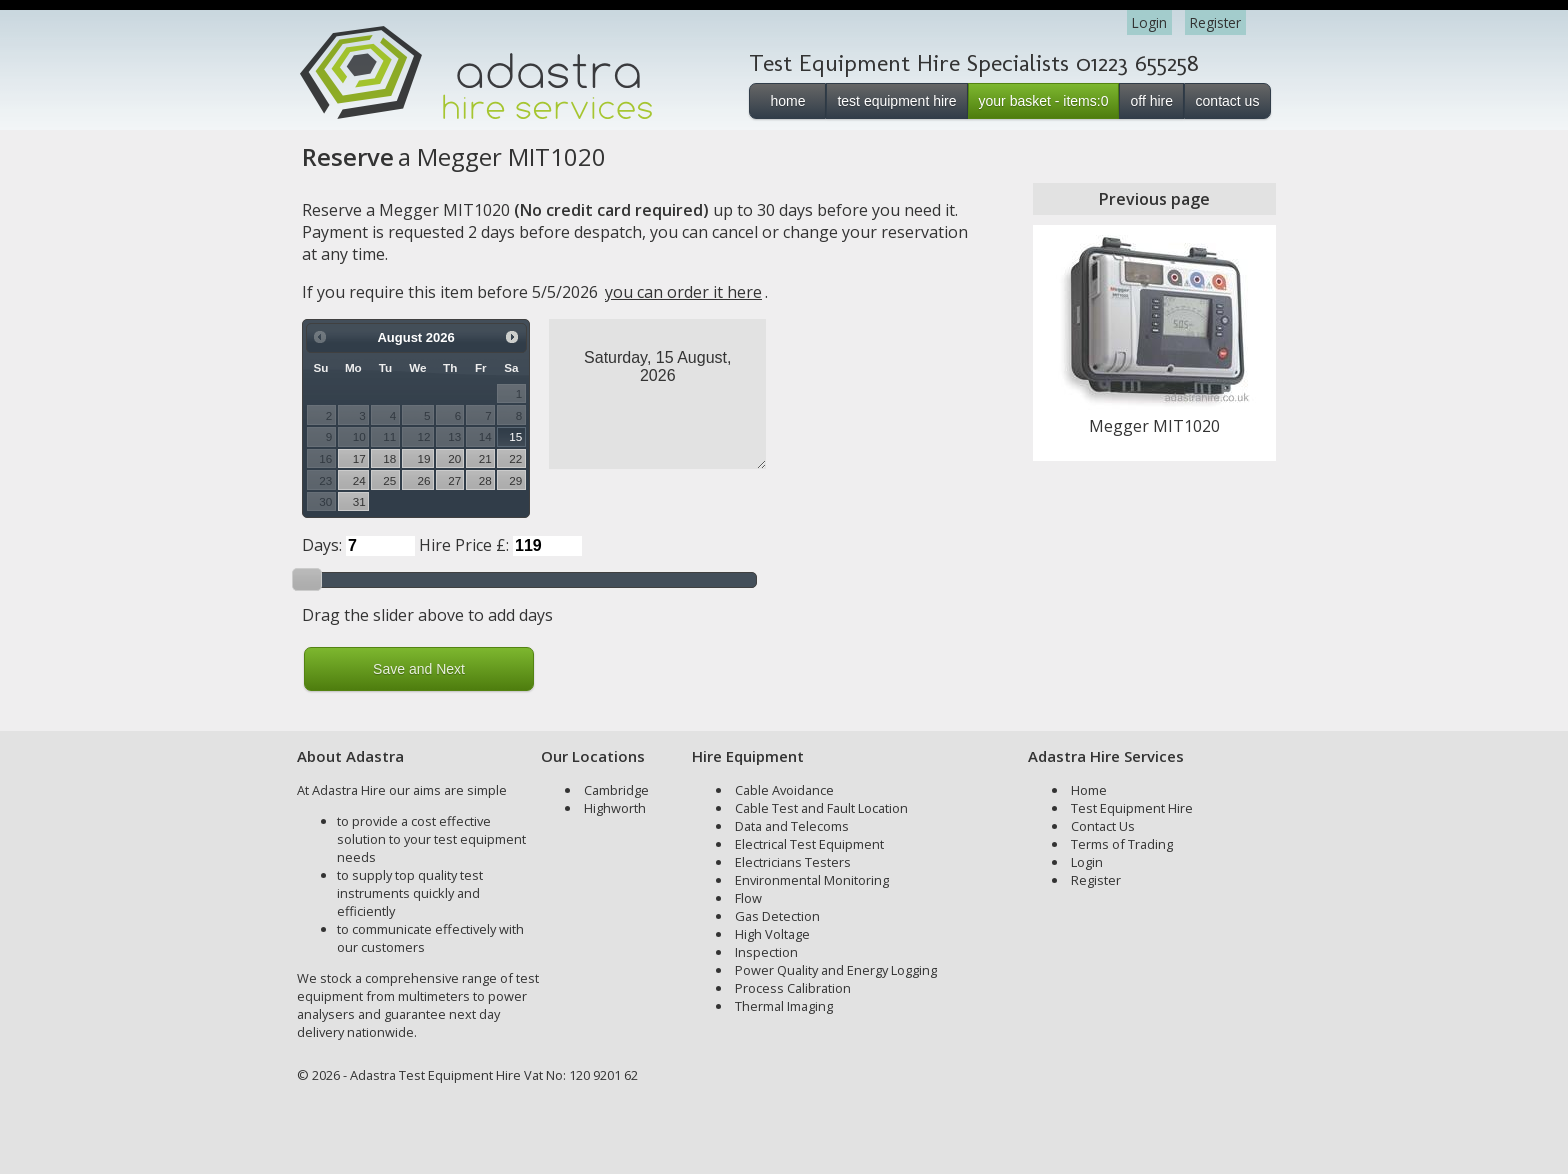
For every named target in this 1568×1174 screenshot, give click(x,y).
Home (1089, 790)
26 (424, 480)
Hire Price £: (464, 545)
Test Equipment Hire (1132, 808)
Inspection (766, 952)
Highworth (615, 808)
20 (454, 458)
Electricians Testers (793, 862)
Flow (748, 898)
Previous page (1154, 199)
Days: (322, 545)
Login (1149, 22)
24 (359, 480)
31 (359, 501)
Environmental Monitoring (812, 880)
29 (515, 480)
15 (515, 436)
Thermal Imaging (784, 1006)
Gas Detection (777, 916)
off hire (1151, 101)
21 (485, 458)
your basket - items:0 (1044, 101)
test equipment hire (896, 101)
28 (485, 480)
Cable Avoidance (784, 790)
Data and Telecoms (792, 826)
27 (454, 480)
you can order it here (683, 292)
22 (515, 458)
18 (389, 458)
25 (389, 480)
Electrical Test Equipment (809, 844)
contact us (1228, 101)
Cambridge (616, 790)
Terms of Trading (1122, 844)
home (787, 101)
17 (359, 458)
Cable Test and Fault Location (821, 808)
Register (1215, 22)
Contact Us (1103, 826)
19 (424, 458)
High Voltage (772, 934)
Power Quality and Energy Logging (836, 970)
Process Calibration (793, 988)
